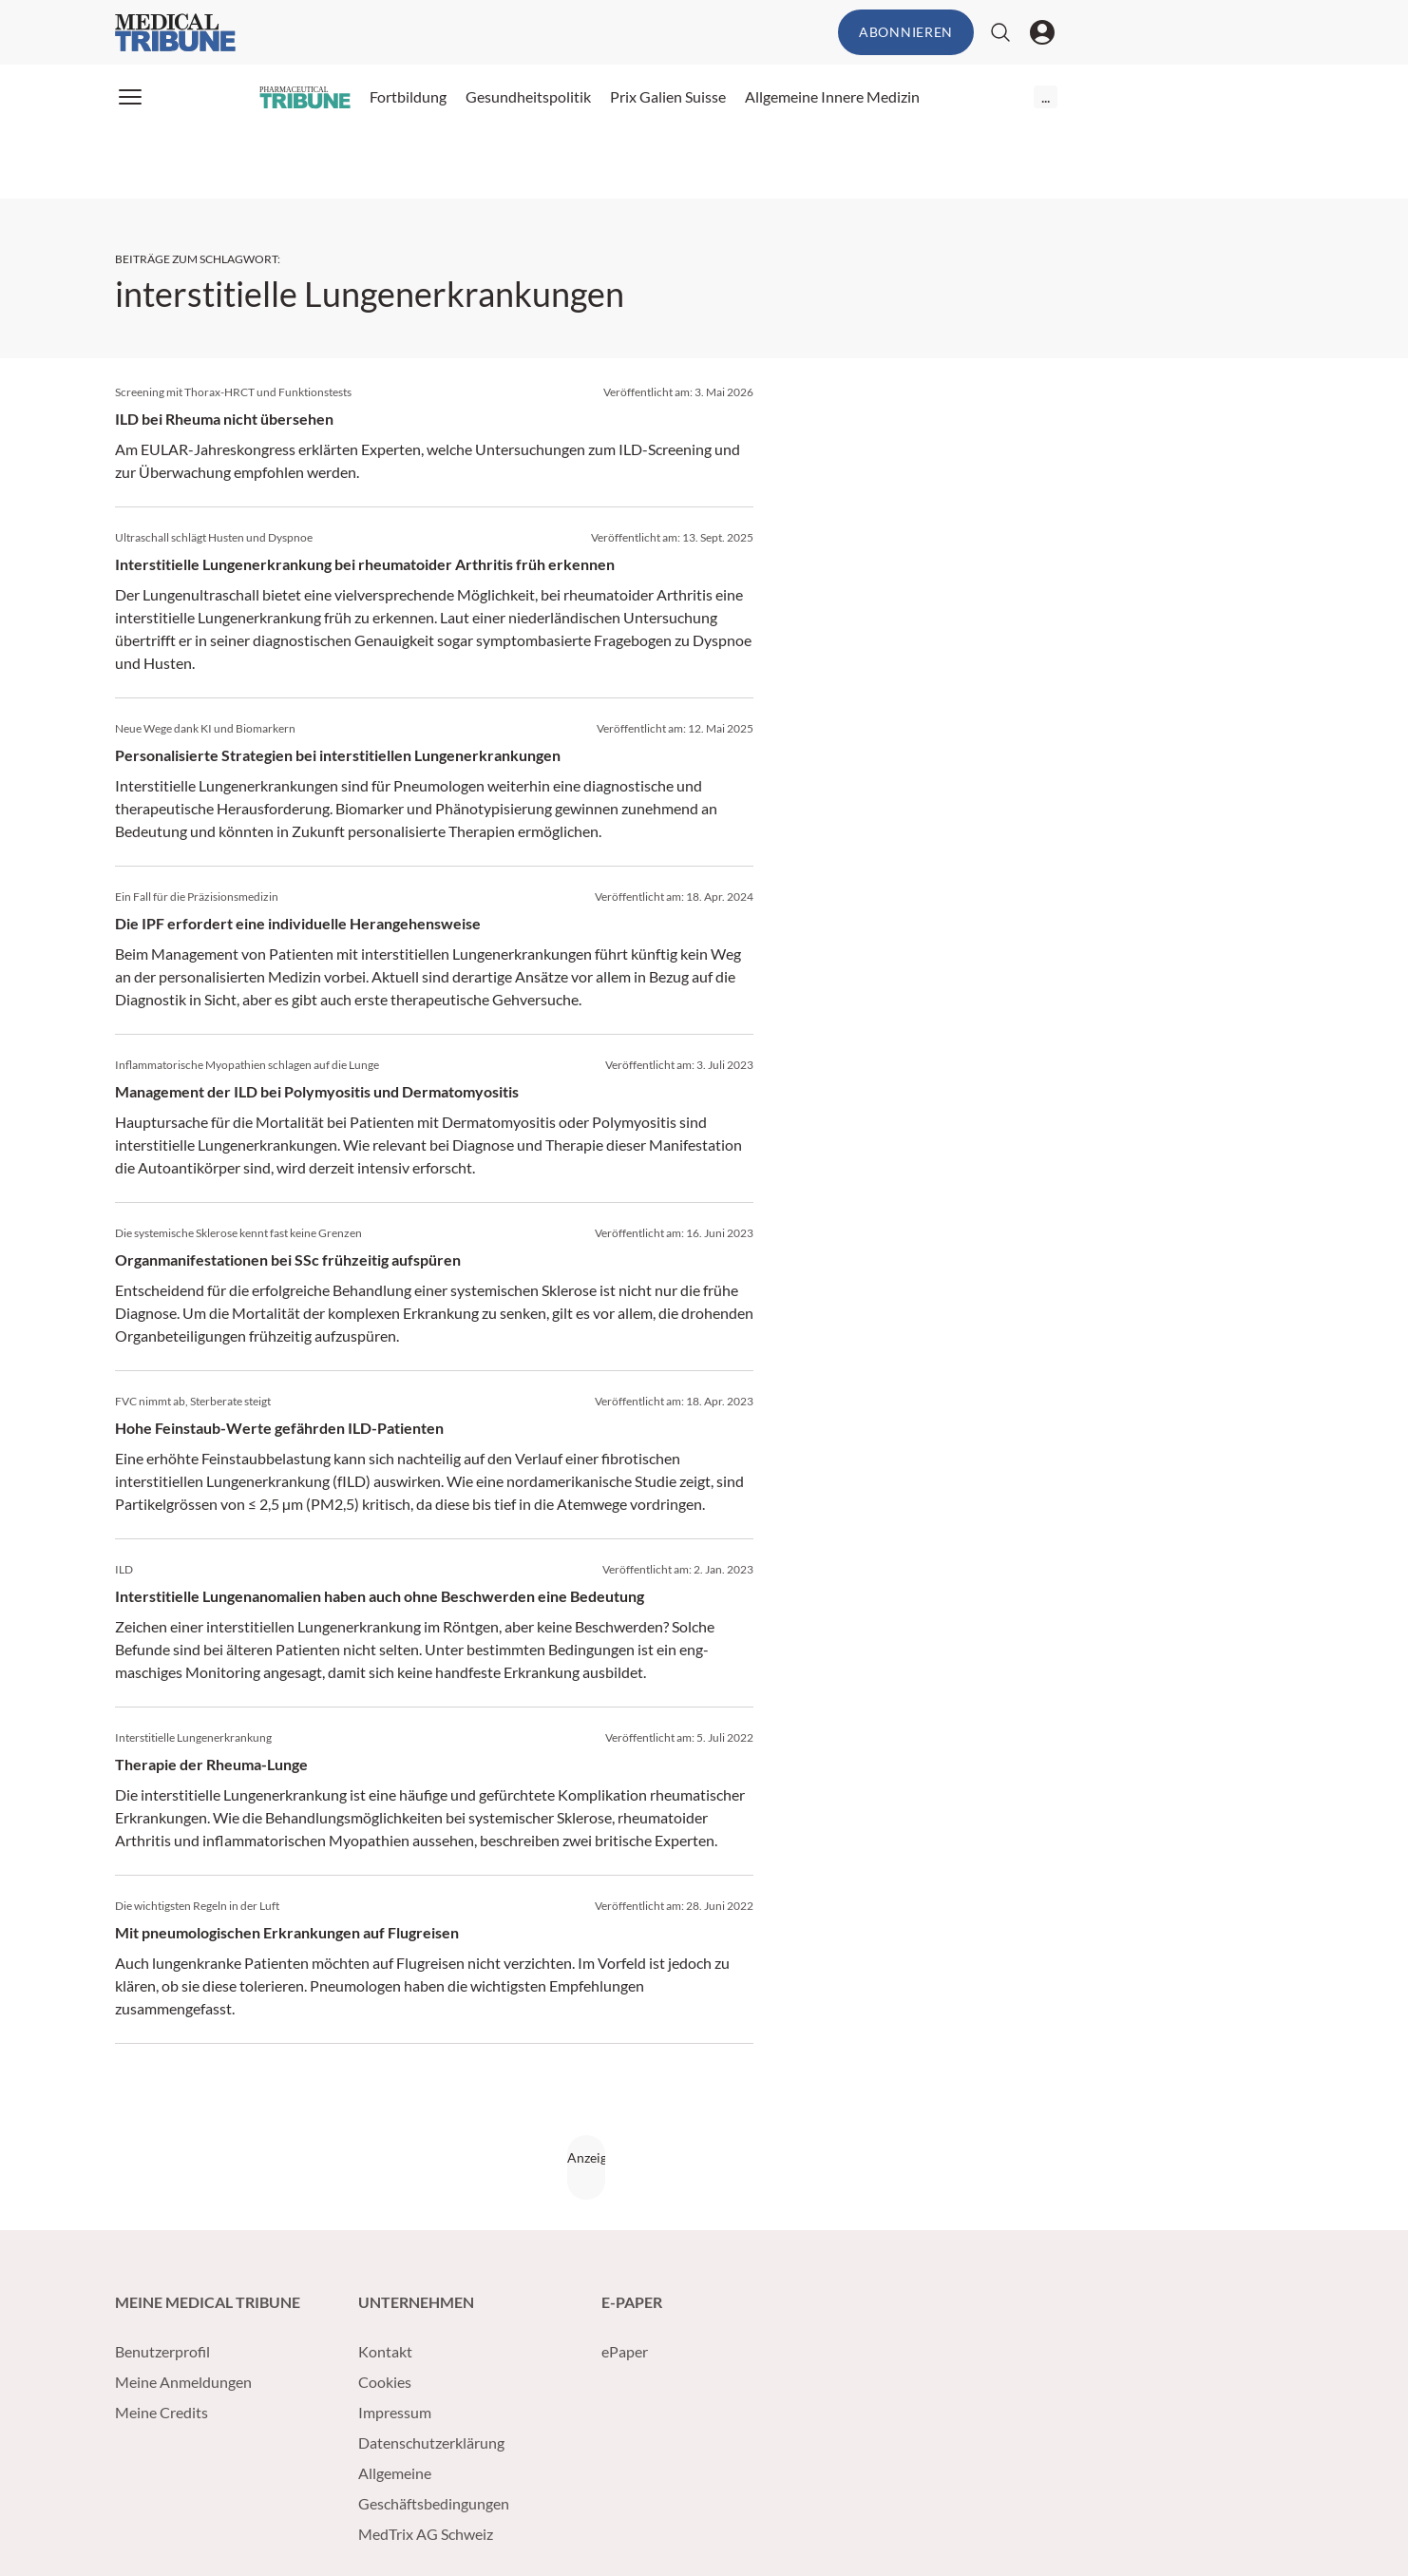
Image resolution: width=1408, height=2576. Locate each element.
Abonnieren (906, 32)
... (1045, 96)
